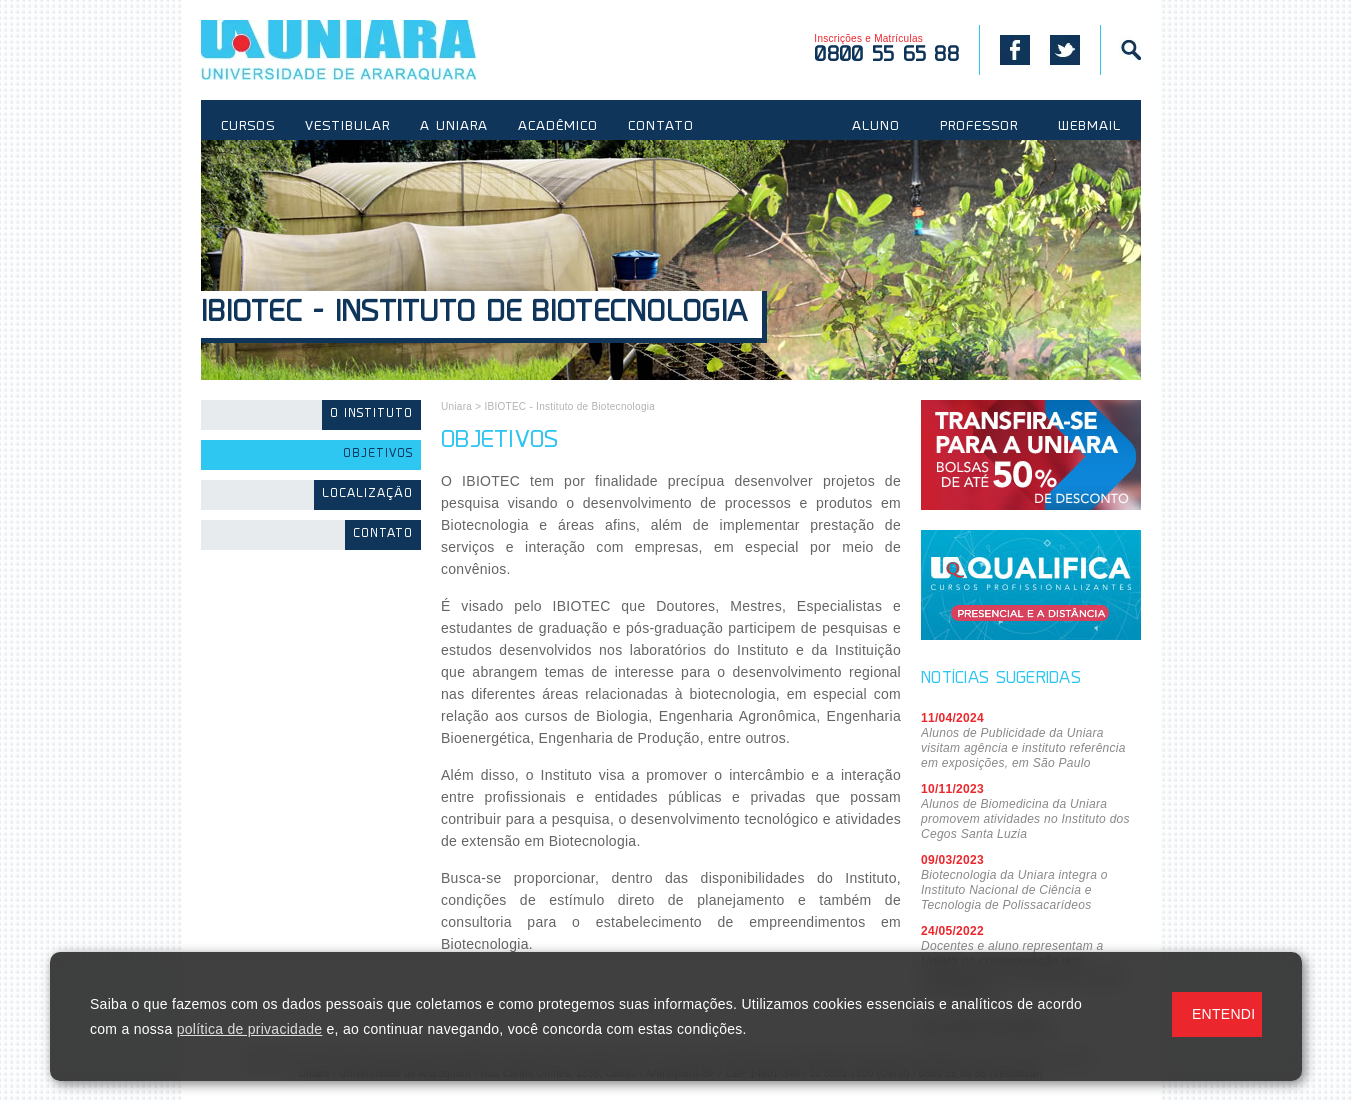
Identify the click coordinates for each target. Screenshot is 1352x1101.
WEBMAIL (1089, 127)
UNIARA (367, 50)
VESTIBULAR (347, 127)
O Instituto (371, 414)
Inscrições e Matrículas (886, 49)
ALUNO (876, 127)
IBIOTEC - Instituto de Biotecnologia (474, 314)
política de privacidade (250, 1029)
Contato (383, 534)
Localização (367, 494)
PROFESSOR (979, 127)
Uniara (456, 406)
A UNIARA (454, 127)
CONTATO (661, 127)
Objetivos (378, 454)
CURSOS (248, 127)
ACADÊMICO (558, 127)
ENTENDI (1223, 1014)
